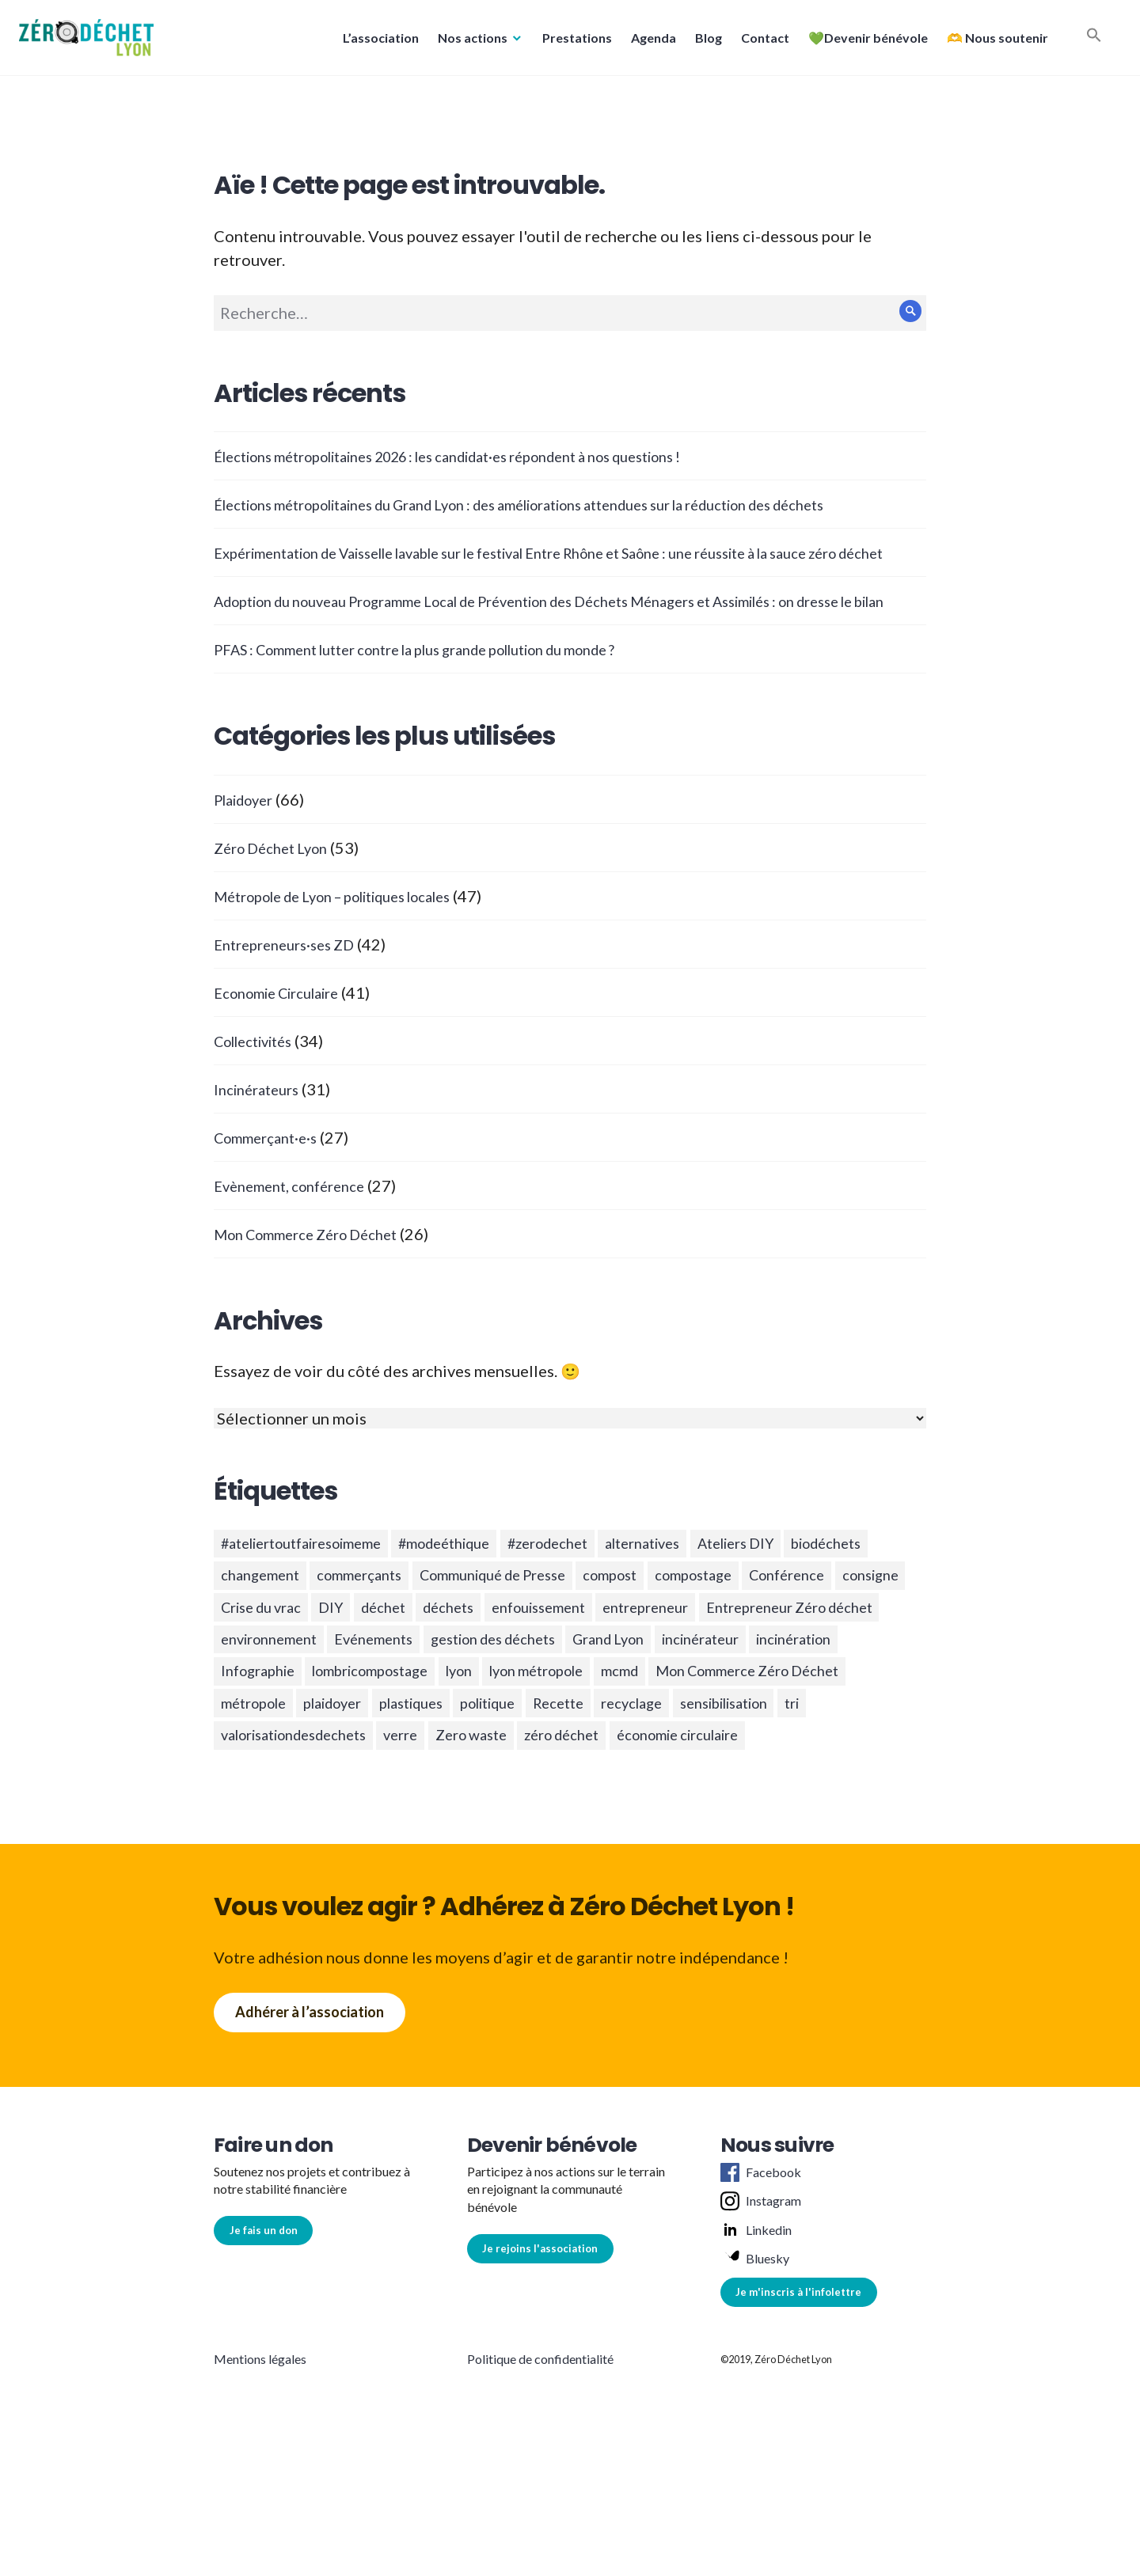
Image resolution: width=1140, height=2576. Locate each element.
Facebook (760, 2281)
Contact (760, 42)
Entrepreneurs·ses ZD (291, 991)
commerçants (477, 1628)
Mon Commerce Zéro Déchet (317, 1281)
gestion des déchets (293, 1735)
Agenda (648, 42)
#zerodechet (598, 1593)
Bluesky (754, 2367)
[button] (91, 42)
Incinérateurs (261, 1136)
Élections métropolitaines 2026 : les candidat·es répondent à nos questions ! (485, 455)
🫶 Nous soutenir (992, 42)
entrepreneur (269, 1699)
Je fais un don (264, 2339)
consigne (358, 1664)
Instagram (760, 2310)
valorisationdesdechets (306, 1842)
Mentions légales (260, 2467)
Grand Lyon (425, 1735)
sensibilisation (801, 1806)
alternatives (707, 1593)
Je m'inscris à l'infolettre (798, 2401)
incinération (636, 1735)
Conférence (264, 1664)
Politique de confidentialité (540, 2467)
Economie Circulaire (286, 1039)
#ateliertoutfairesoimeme (315, 1593)
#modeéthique (480, 1593)
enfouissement (768, 1664)
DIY (535, 1664)
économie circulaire (743, 1842)
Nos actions (468, 42)
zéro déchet (609, 1842)
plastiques (441, 1806)
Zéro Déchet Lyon (277, 895)
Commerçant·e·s (271, 1184)
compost (763, 1628)
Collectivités (260, 1088)
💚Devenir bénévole (863, 42)
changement (365, 1628)
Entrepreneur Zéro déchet (429, 1699)
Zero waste (507, 1842)
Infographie (741, 1735)
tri (882, 1806)
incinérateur (529, 1735)
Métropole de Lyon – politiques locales (353, 943)
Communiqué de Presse (628, 1628)
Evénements (714, 1699)
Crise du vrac (456, 1664)
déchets (666, 1664)
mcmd (577, 1771)
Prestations (572, 42)
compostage (857, 1628)
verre (428, 1842)
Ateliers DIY (813, 1593)
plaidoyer (351, 1806)
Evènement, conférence (298, 1233)
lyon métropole (481, 1771)
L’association (376, 42)
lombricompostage (289, 1771)
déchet (593, 1664)
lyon (391, 1771)
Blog (703, 42)
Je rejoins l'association (540, 2357)
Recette (611, 1806)
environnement (597, 1699)
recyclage (694, 1806)
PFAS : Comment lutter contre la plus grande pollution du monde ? (447, 696)
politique (531, 1806)
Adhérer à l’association (309, 2121)
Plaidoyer (248, 846)
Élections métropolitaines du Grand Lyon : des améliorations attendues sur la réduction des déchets (568, 504)
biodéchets (262, 1628)
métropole (259, 1806)
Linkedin (756, 2339)
